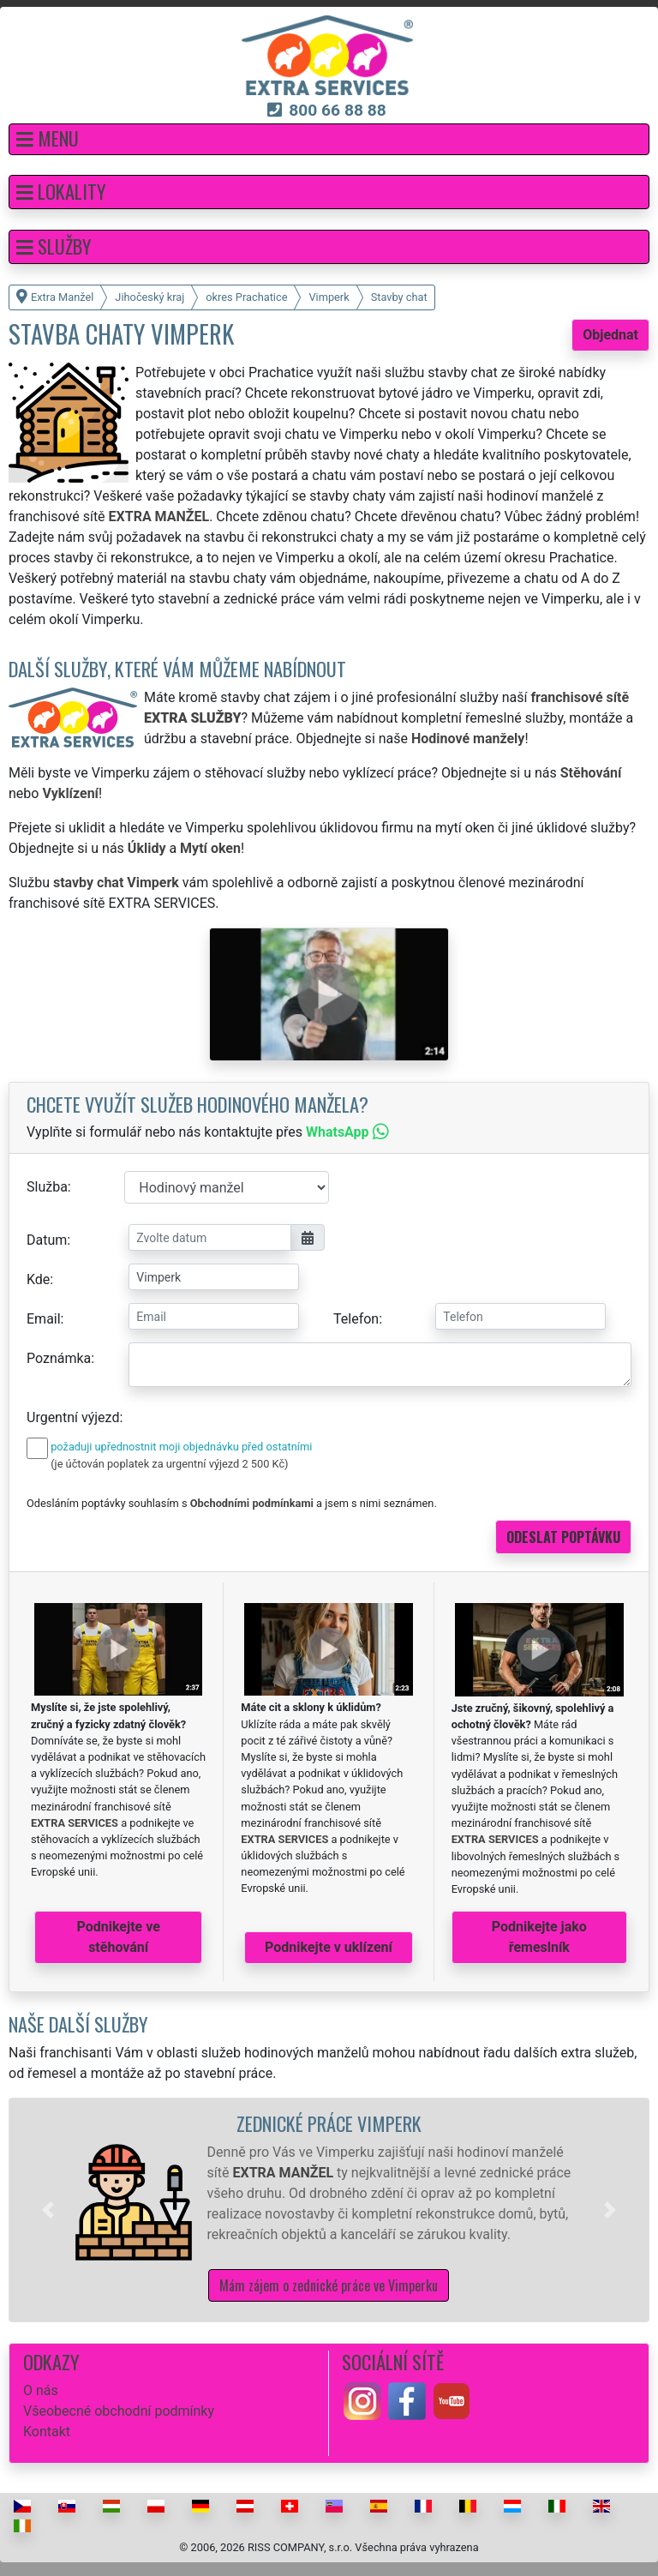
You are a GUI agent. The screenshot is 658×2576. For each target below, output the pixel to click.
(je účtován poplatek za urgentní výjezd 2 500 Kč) (169, 1463)
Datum (47, 1240)
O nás (40, 2390)
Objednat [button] (610, 335)
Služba (47, 1187)
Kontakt (46, 2431)
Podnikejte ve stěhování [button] (118, 1936)
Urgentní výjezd (73, 1417)
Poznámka (59, 1358)
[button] (329, 139)
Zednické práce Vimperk (329, 2123)
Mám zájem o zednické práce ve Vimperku (328, 2285)
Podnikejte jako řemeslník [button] (539, 1936)
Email (44, 1319)
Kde (38, 1279)
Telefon (356, 1319)
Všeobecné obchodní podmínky (118, 2411)
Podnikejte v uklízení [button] (328, 1947)
